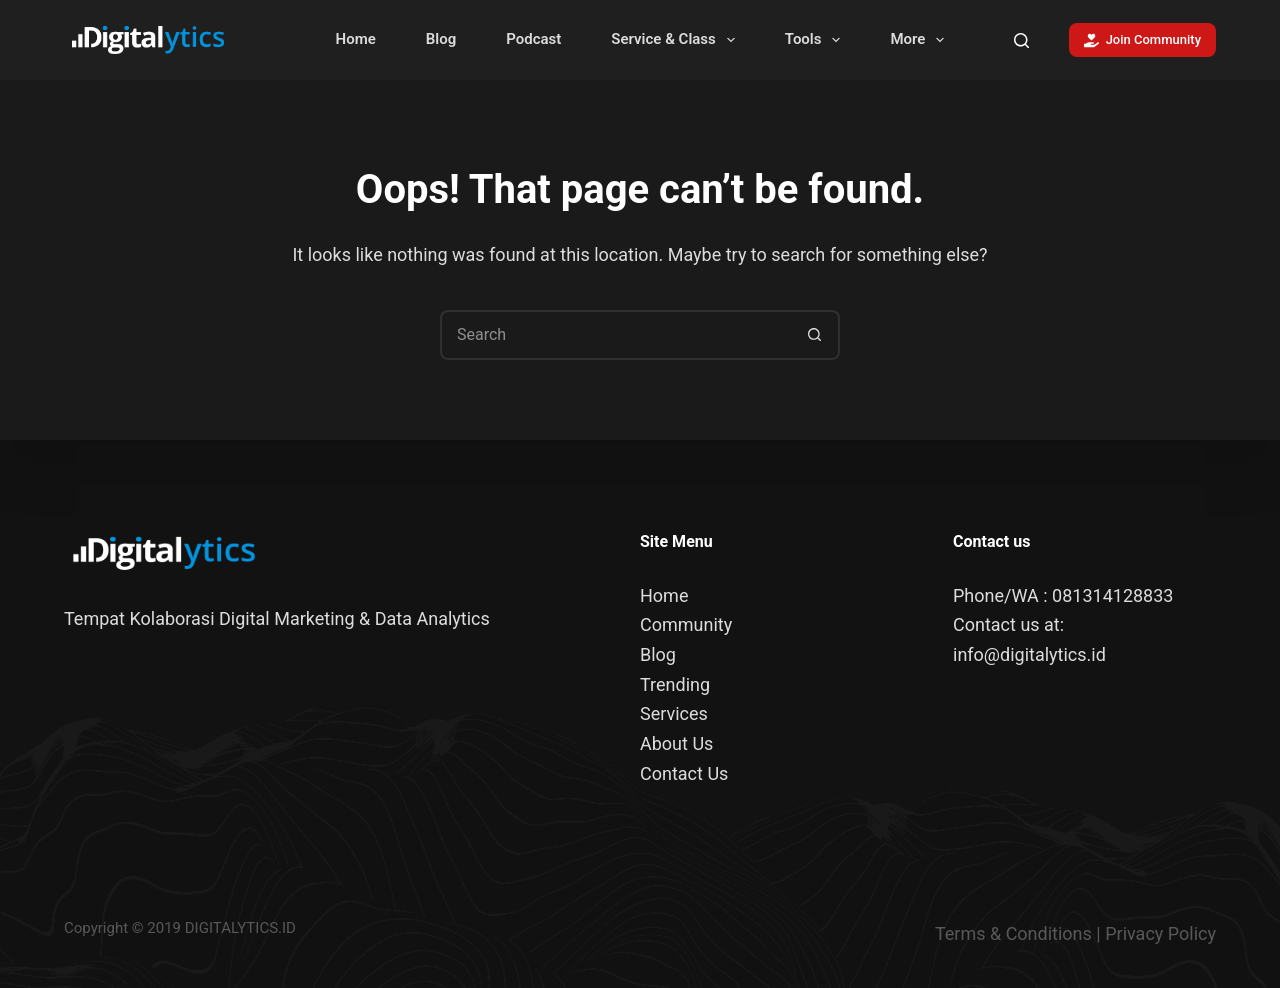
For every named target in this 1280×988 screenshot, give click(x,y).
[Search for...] (615, 335)
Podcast (533, 39)
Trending (675, 684)
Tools (817, 40)
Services (674, 713)
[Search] (1021, 40)
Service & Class (676, 40)
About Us (676, 743)
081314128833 (1112, 595)
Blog (441, 39)
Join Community (1142, 40)
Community (686, 624)
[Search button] (815, 335)
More (921, 40)
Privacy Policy (1160, 932)
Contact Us (684, 773)
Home (356, 39)
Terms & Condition (1009, 932)
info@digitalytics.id (1029, 654)
